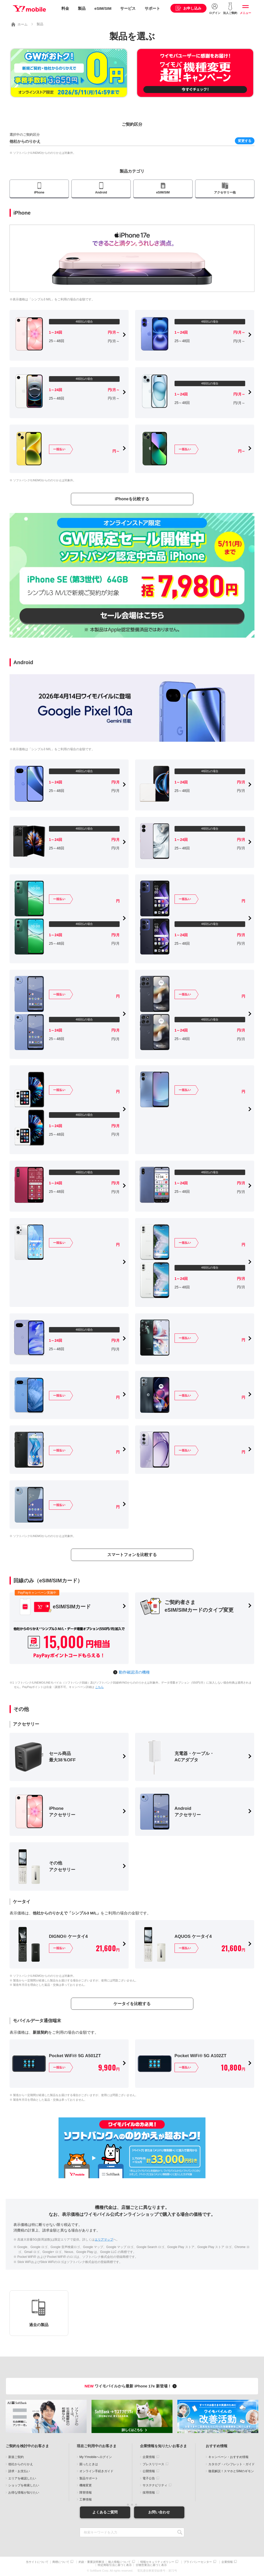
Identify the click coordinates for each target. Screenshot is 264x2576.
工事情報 (85, 2499)
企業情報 (149, 2457)
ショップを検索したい (23, 2485)
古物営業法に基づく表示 (151, 2565)
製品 (82, 8)
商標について (60, 2562)
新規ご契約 (16, 2457)
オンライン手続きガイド (96, 2471)
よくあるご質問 (105, 2512)
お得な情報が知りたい (23, 2492)
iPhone (39, 192)
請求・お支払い (19, 2471)
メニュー (245, 12)
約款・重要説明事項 (91, 2562)
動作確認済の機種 (134, 1672)
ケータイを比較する (132, 2003)
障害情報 (85, 2492)
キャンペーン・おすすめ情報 (228, 2457)
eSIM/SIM (102, 8)
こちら (99, 1686)
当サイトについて (37, 2562)
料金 (65, 8)
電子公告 (149, 2478)
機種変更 (85, 2485)
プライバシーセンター (198, 2562)
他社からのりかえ (20, 2464)
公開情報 (149, 2471)
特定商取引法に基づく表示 (115, 2565)
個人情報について (119, 2562)
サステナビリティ (155, 2485)
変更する (244, 141)
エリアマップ (104, 2239)
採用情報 (149, 2492)
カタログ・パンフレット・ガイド (231, 2464)
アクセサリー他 (225, 192)
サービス (128, 8)
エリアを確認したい (22, 2478)
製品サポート (88, 2478)
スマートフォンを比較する (132, 1554)
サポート (152, 8)
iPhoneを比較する (132, 499)
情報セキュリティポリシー (157, 2562)
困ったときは (88, 2464)
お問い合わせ (159, 2512)
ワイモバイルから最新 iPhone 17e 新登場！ (131, 2386)
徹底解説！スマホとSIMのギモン (231, 2471)
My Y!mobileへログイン (95, 2457)
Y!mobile (29, 8)
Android (101, 192)
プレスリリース (153, 2464)
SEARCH (180, 2532)
